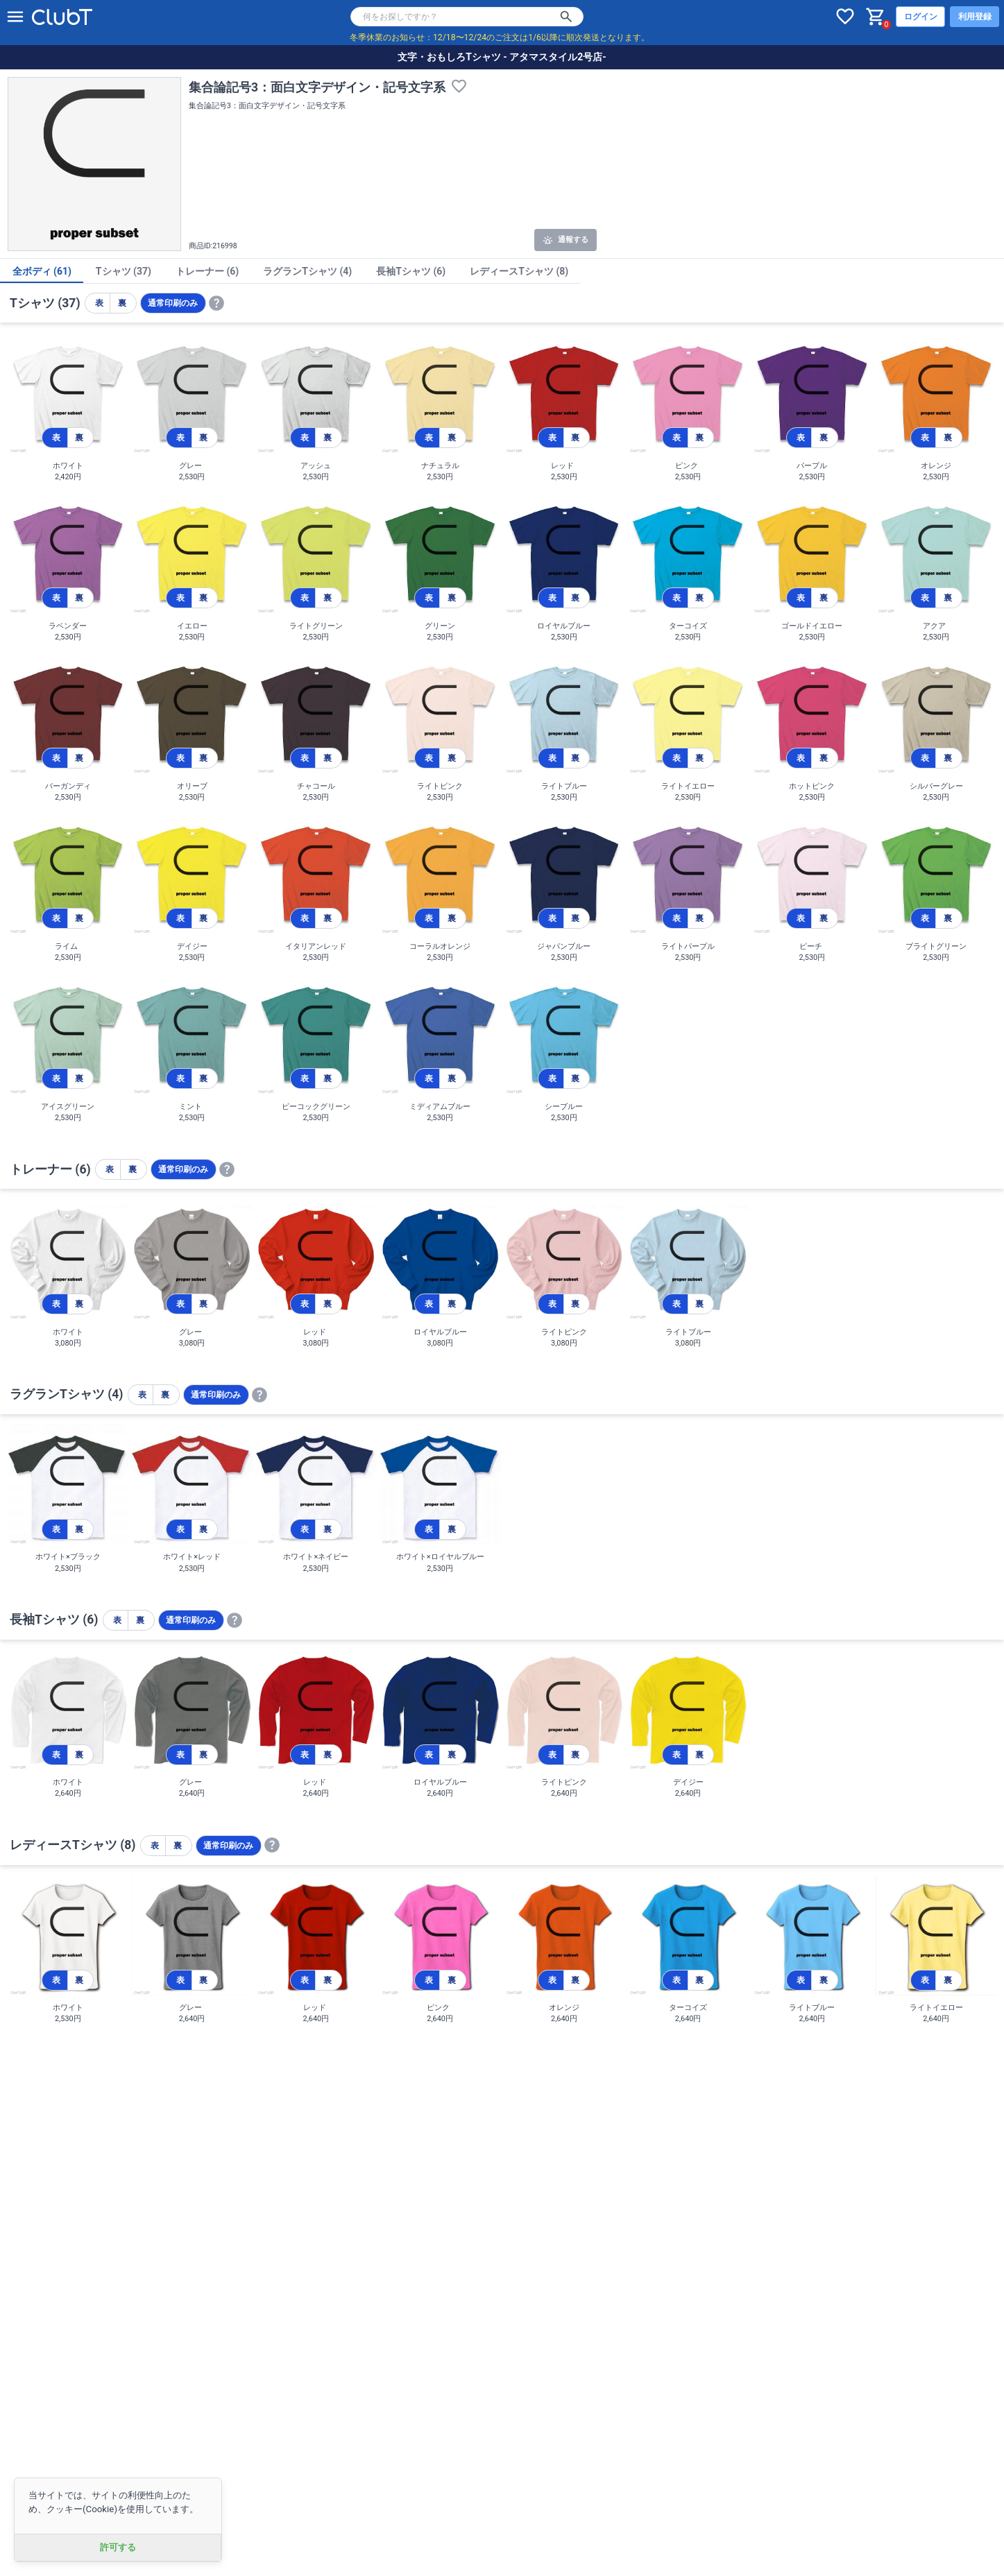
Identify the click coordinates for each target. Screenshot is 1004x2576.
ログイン (920, 17)
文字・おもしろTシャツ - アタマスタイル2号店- (502, 56)
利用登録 (975, 17)
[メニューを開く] (15, 16)
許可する (118, 2547)
